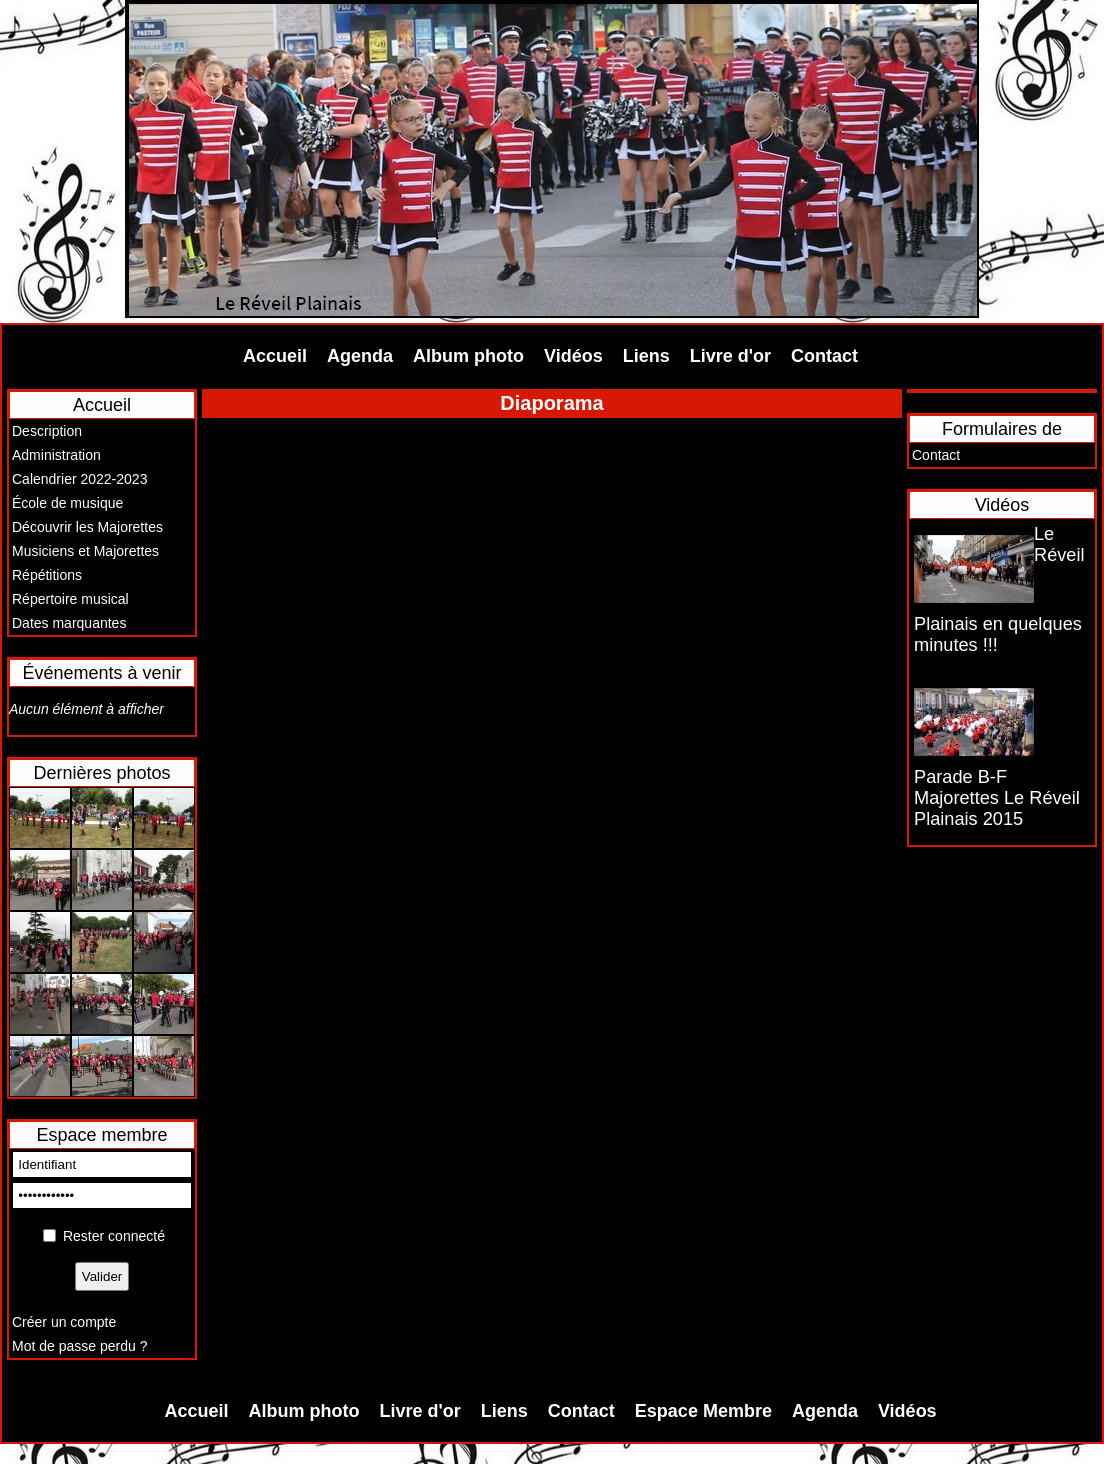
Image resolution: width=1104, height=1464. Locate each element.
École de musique (67, 503)
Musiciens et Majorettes (85, 551)
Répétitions (47, 575)
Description (47, 431)
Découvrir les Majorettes (87, 527)
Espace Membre (703, 1411)
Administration (56, 455)
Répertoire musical (70, 599)
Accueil (275, 356)
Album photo (468, 356)
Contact (824, 356)
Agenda (360, 356)
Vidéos (573, 356)
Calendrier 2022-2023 (79, 479)
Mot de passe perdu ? (79, 1346)
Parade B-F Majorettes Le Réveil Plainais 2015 (997, 798)
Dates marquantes (69, 623)
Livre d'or (730, 356)
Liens (646, 356)
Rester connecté (114, 1236)
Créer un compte (64, 1322)
